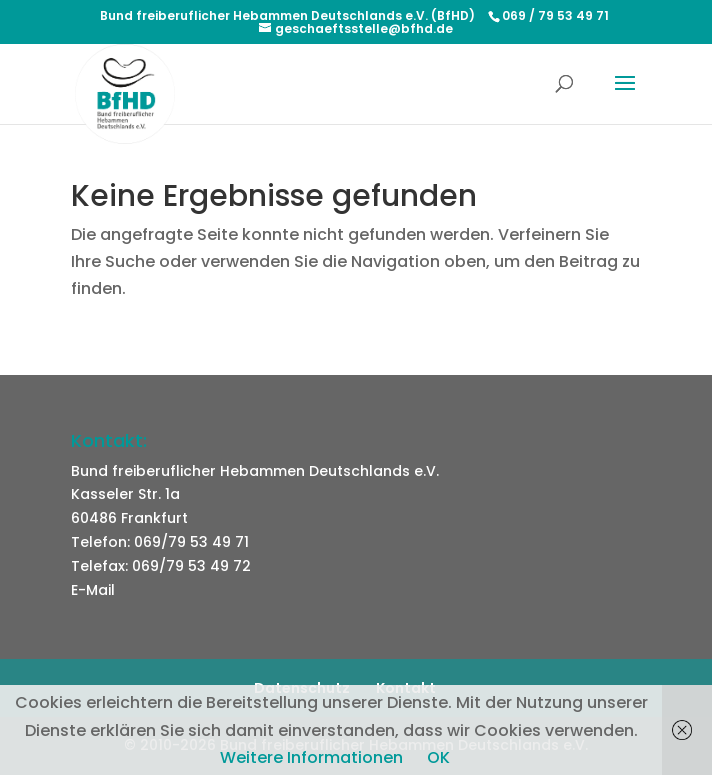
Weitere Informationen (311, 757)
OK (438, 757)
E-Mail (93, 590)
